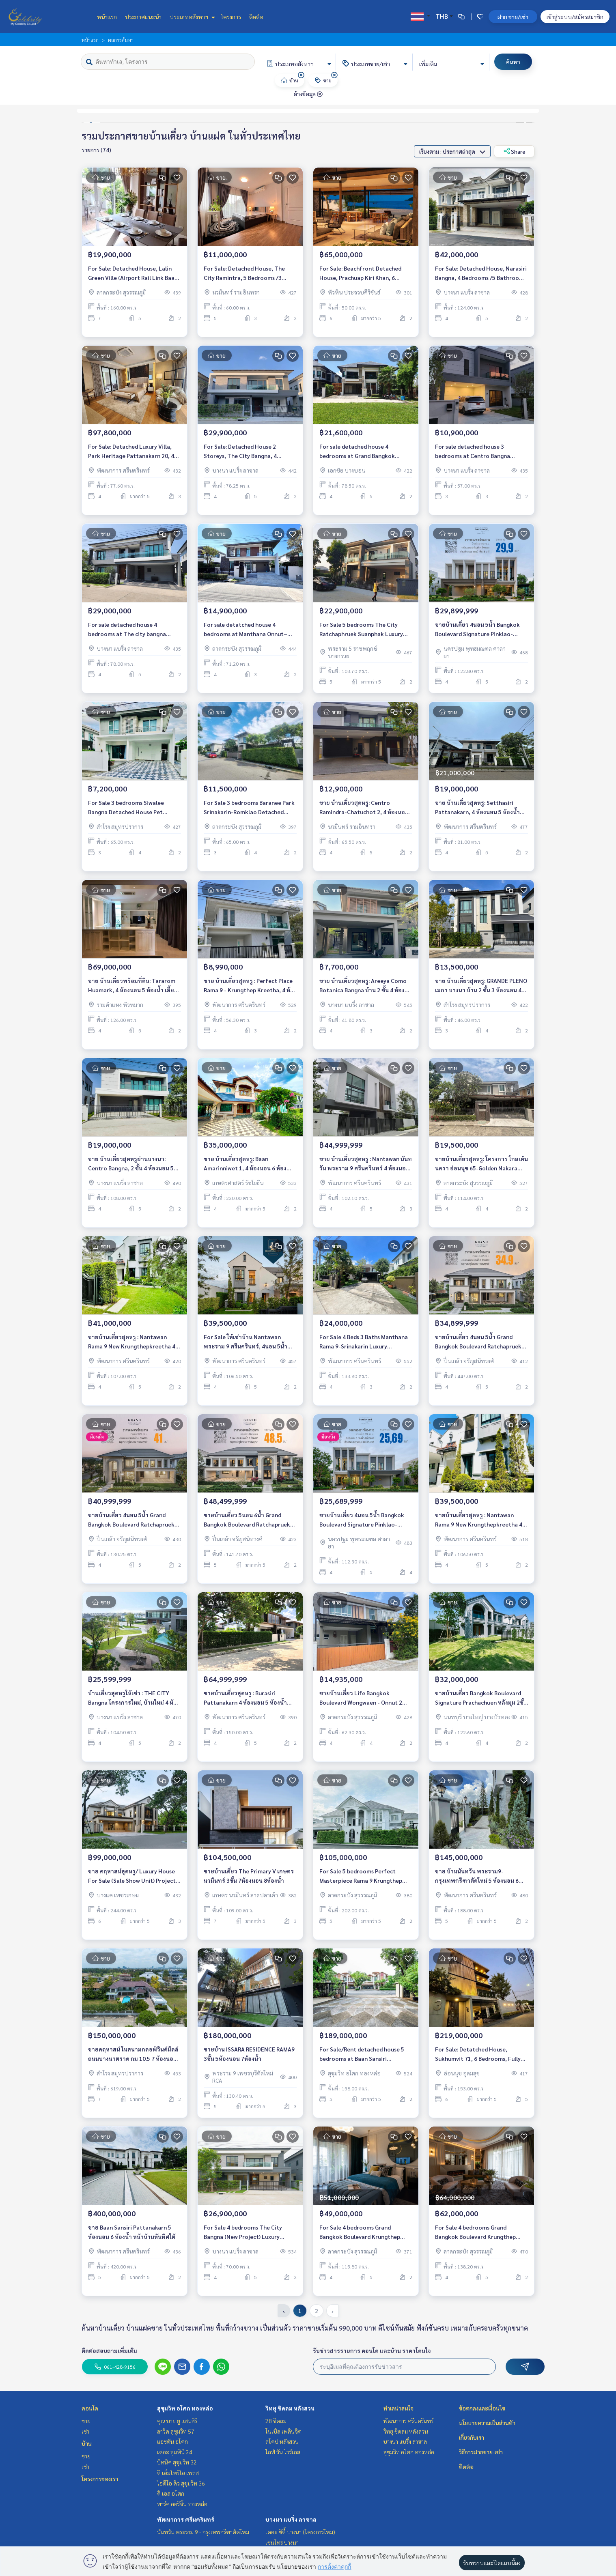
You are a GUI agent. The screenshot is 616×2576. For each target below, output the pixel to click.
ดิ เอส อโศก (170, 2493)
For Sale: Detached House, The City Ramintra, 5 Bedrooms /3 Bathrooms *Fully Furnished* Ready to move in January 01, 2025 (249, 273)
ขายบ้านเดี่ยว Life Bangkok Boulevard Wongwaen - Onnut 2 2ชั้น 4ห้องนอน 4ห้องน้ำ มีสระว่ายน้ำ (364, 1698)
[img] (301, 75)
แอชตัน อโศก (172, 2441)
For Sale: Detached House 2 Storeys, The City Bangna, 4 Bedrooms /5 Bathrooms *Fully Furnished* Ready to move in (244, 451)
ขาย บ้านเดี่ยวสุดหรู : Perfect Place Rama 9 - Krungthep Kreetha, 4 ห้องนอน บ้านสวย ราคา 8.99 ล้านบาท (250, 985)
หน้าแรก (107, 16)
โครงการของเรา (100, 2478)
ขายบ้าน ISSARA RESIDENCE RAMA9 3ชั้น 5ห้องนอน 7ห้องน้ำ (249, 2053)
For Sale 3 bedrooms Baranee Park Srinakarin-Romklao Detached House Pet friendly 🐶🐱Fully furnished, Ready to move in (249, 807)
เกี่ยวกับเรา (471, 2437)
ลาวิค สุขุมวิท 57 (175, 2431)
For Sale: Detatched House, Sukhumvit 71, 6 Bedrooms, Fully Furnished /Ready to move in (478, 2054)
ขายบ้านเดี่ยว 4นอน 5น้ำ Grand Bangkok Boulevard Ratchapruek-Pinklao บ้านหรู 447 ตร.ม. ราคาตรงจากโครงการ (479, 1341)
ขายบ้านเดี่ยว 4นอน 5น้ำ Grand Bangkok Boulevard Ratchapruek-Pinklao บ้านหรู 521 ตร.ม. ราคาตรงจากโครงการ (132, 1520)
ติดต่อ (256, 16)
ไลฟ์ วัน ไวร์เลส (282, 2452)
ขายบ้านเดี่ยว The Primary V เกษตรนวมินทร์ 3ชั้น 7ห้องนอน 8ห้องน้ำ (249, 1875)
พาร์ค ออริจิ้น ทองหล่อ (182, 2503)
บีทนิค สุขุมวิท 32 (177, 2462)
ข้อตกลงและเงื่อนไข (482, 2408)
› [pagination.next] (333, 2310)
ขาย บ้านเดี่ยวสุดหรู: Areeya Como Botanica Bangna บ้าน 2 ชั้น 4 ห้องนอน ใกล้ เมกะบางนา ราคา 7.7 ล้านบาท (363, 985)
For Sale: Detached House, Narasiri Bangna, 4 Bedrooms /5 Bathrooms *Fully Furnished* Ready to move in (481, 273)
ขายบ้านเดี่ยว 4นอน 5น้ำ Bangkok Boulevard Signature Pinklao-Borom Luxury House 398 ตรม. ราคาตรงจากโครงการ (361, 1520)
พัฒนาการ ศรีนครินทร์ (185, 2519)
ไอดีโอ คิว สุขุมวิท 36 (181, 2483)
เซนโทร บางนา (282, 2542)
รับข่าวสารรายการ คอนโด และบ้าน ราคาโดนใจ (372, 2350)
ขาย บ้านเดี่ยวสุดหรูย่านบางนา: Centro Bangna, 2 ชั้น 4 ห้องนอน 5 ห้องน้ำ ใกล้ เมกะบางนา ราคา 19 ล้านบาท (134, 1163)
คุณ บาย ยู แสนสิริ (177, 2420)
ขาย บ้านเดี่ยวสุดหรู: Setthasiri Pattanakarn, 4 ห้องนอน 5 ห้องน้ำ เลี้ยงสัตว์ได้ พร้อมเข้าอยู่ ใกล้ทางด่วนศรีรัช (481, 807)
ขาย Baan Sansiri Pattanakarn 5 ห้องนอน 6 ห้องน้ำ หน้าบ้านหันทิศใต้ (131, 2231)
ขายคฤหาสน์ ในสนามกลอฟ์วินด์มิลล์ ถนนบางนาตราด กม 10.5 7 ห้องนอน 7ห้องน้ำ (133, 2054)
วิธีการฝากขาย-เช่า (481, 2452)
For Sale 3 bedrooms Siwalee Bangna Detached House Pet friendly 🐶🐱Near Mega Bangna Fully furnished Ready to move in (131, 807)
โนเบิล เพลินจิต (283, 2431)
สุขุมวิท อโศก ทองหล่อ (185, 2408)
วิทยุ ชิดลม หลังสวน (289, 2408)
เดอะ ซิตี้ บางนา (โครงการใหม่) (300, 2531)
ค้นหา (513, 61)
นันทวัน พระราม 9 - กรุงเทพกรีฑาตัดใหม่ (203, 2531)
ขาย (86, 2420)
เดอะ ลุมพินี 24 (174, 2452)
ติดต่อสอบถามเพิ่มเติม (109, 2350)
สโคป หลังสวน (282, 2441)
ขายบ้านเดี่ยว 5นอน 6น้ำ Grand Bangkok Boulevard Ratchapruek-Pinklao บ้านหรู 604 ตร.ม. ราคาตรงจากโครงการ (248, 1520)
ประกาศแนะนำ (143, 16)
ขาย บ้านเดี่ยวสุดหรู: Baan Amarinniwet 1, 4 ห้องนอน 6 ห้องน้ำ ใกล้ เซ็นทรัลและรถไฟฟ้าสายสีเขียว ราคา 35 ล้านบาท (249, 1163)
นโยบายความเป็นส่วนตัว (487, 2422)
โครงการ (231, 16)
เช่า (85, 2431)
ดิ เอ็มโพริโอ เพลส (178, 2472)
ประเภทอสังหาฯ (191, 16)
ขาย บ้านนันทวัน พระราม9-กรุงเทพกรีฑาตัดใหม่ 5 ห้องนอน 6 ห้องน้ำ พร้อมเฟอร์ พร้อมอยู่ (477, 1876)
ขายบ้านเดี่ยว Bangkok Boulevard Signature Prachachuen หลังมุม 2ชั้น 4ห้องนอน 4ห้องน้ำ (481, 1698)
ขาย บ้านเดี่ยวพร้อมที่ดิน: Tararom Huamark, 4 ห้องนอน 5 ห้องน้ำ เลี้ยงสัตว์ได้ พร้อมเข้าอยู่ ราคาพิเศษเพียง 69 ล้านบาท (133, 985)
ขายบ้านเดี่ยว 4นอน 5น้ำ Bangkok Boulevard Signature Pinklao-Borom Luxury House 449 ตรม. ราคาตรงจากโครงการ (477, 629)
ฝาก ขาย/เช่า (513, 16)
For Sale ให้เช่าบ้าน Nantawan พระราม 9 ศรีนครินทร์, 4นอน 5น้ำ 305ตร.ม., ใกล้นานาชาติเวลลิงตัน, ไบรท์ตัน (246, 1341)
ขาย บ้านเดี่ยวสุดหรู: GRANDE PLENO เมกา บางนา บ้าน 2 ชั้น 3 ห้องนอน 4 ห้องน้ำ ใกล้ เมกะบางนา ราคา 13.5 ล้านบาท (481, 985)
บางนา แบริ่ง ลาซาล (291, 2519)
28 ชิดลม (275, 2420)
